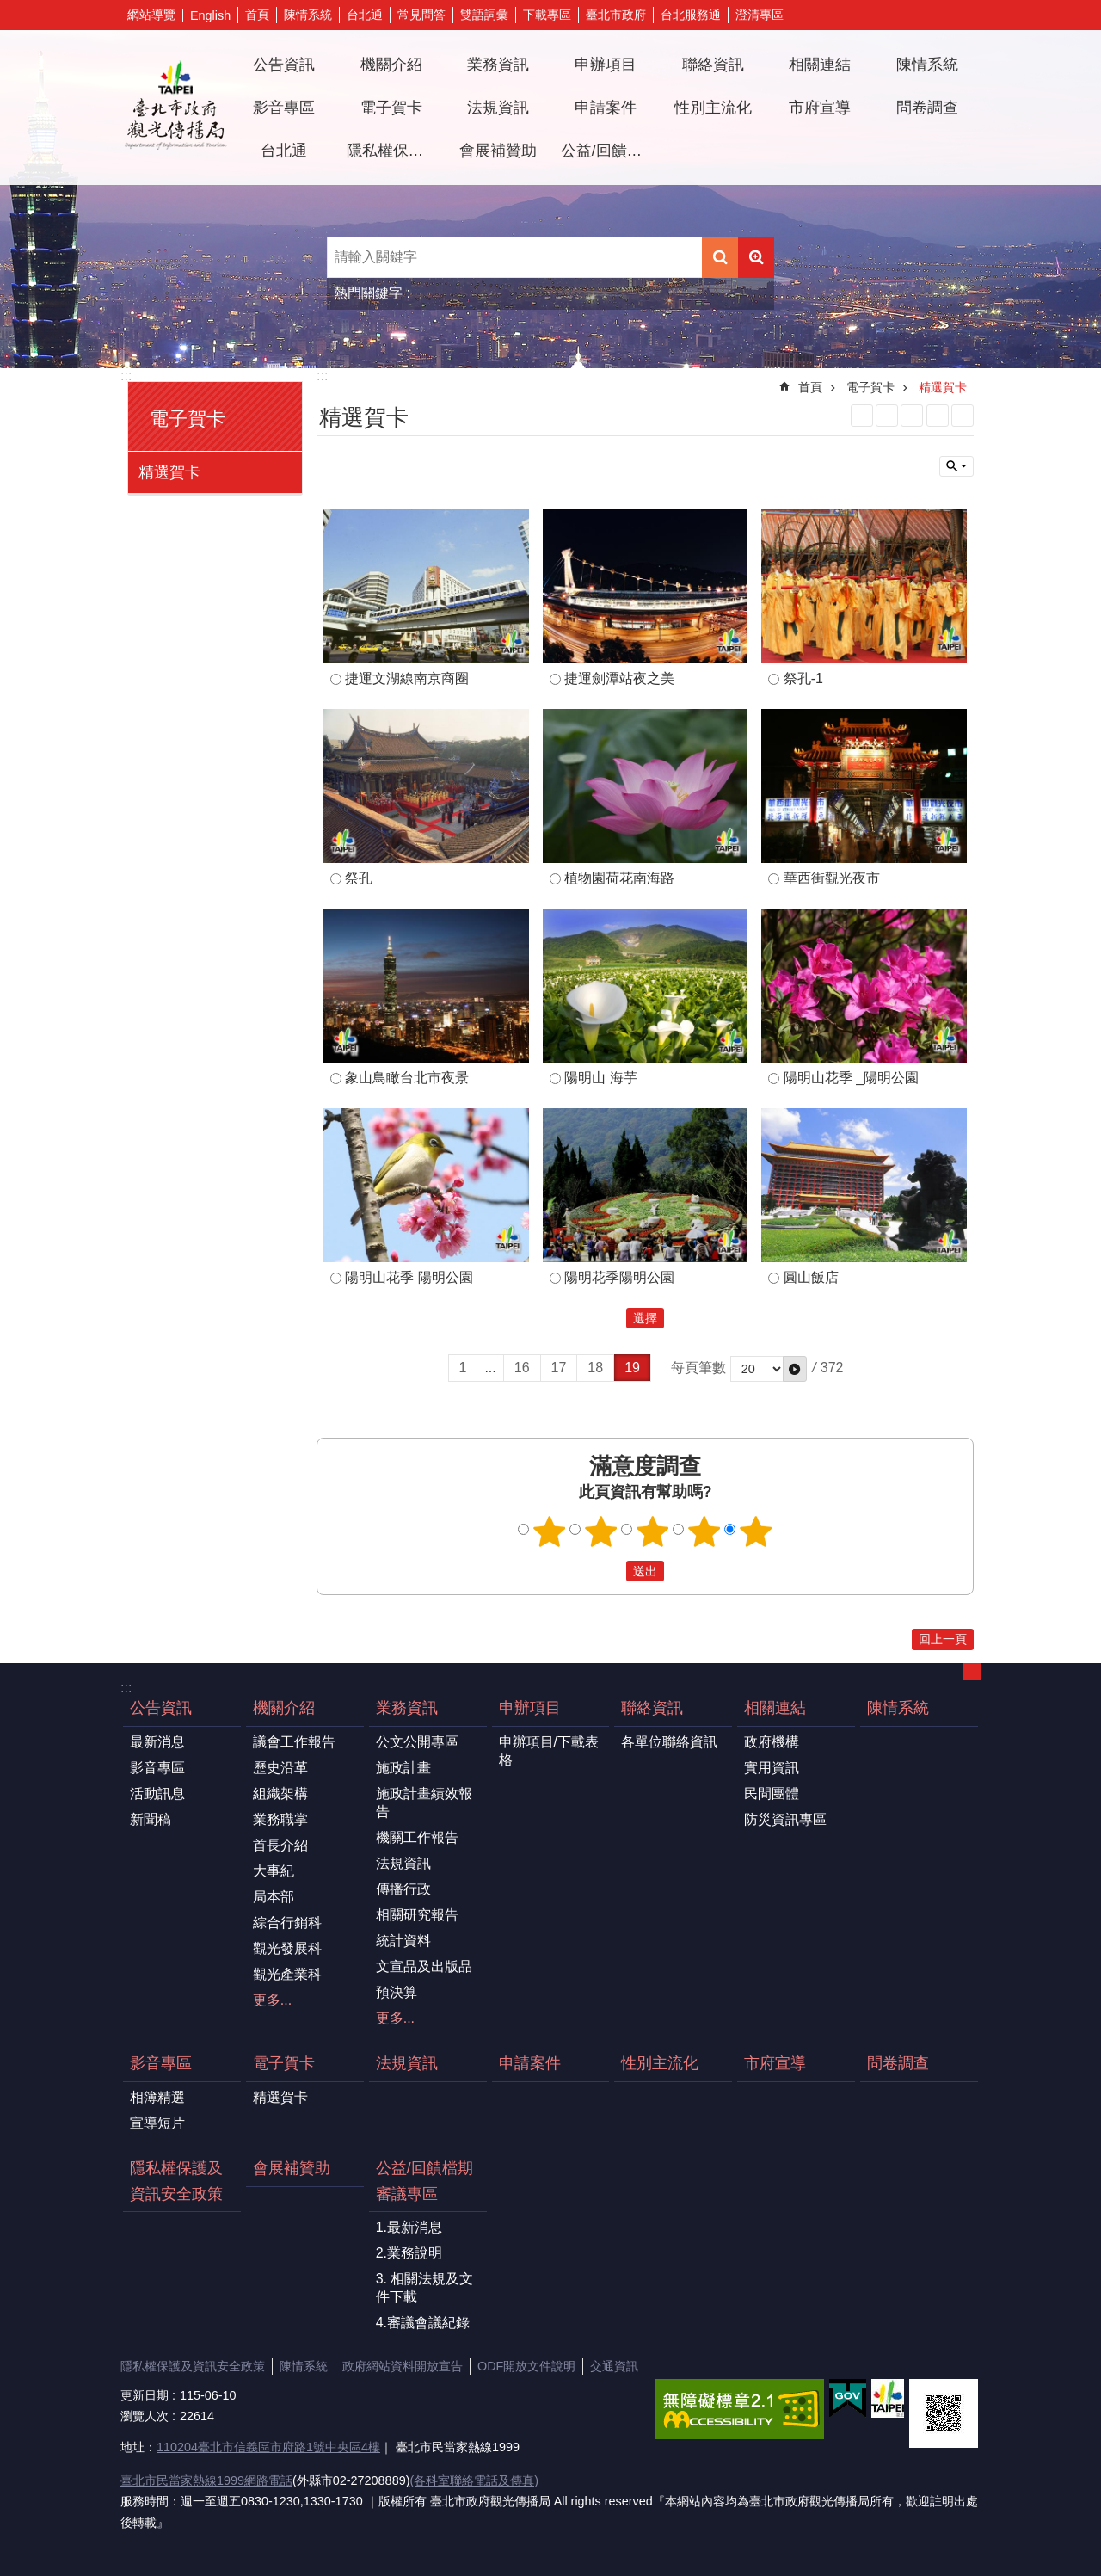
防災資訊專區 (785, 1819)
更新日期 (144, 2395)
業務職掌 (280, 1819)
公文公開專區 (417, 1742)
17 (559, 1367)
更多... (272, 2000)
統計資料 (403, 1940)
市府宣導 (820, 107)
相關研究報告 (417, 1914)
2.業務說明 (409, 2253)
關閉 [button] (956, 466)
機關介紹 (284, 1707)
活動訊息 (157, 1793)
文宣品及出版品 (424, 1966)
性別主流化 (713, 107)
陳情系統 (308, 15)
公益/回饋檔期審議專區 (424, 2181)
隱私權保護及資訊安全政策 (394, 150)
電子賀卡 (187, 418)
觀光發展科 (287, 1948)
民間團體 (771, 1793)
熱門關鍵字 (368, 293)
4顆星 (704, 1531)
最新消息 (157, 1742)
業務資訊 (407, 1707)
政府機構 (771, 1742)
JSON (912, 415)
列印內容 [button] (937, 415)
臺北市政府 (616, 15)
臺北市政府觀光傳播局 (175, 107)
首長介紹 (280, 1845)
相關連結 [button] (820, 64)
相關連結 (775, 1707)
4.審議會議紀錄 (423, 2322)
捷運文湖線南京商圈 (407, 678)
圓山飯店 (811, 1277)
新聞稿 (150, 1819)
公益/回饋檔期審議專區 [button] (608, 150)
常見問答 (421, 15)
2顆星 (601, 1531)
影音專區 (157, 1767)
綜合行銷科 (287, 1922)
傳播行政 (403, 1889)
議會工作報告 (294, 1742)
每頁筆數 (698, 1367)
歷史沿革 (280, 1767)
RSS (862, 415)
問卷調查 (927, 107)
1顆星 (549, 1531)
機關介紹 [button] (391, 64)
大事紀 (273, 1871)
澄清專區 (759, 15)
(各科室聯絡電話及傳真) (473, 2480)
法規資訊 (498, 107)
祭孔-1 (803, 678)
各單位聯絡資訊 (669, 1742)
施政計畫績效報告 (424, 1802)
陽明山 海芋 (600, 1077)
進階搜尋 (756, 257)
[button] (795, 1369)
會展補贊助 (498, 150)
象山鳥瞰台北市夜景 (407, 1077)
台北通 (365, 15)
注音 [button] (962, 415)
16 (522, 1367)
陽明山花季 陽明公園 (408, 1277)
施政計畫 (403, 1767)
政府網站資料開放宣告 (402, 2366)
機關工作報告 (417, 1837)
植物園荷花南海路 (619, 878)
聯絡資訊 (652, 1707)
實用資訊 (771, 1767)
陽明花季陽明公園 (619, 1277)
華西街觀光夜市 (832, 878)
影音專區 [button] (284, 107)
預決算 (396, 1992)
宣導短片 (157, 2123)
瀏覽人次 (144, 2416)
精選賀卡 (169, 472)
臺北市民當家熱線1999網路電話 (206, 2480)
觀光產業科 (287, 1974)
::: (126, 375)
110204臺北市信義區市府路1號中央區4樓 (268, 2447)
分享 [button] (942, 15)
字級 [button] (968, 15)
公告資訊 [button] (284, 64)
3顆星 (653, 1531)
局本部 (273, 1896)
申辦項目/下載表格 (549, 1751)
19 (632, 1367)
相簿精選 (157, 2097)
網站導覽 (151, 15)
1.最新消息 (409, 2227)
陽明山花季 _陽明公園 (851, 1077)
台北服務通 (691, 15)
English (210, 15)
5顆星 (756, 1531)
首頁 (257, 15)
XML (887, 415)
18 (595, 1367)
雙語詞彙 (484, 15)
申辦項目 (530, 1707)
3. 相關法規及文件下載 (425, 2287)
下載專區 (547, 15)
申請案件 (606, 107)
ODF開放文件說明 (526, 2366)
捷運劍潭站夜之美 (619, 678)
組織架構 (280, 1793)
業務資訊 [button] (498, 64)
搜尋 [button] (720, 257)
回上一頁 (943, 1639)
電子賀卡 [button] (391, 107)
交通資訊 (614, 2366)
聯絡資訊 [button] (713, 64)
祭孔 (358, 878)
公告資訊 (161, 1707)
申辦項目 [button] (606, 64)
